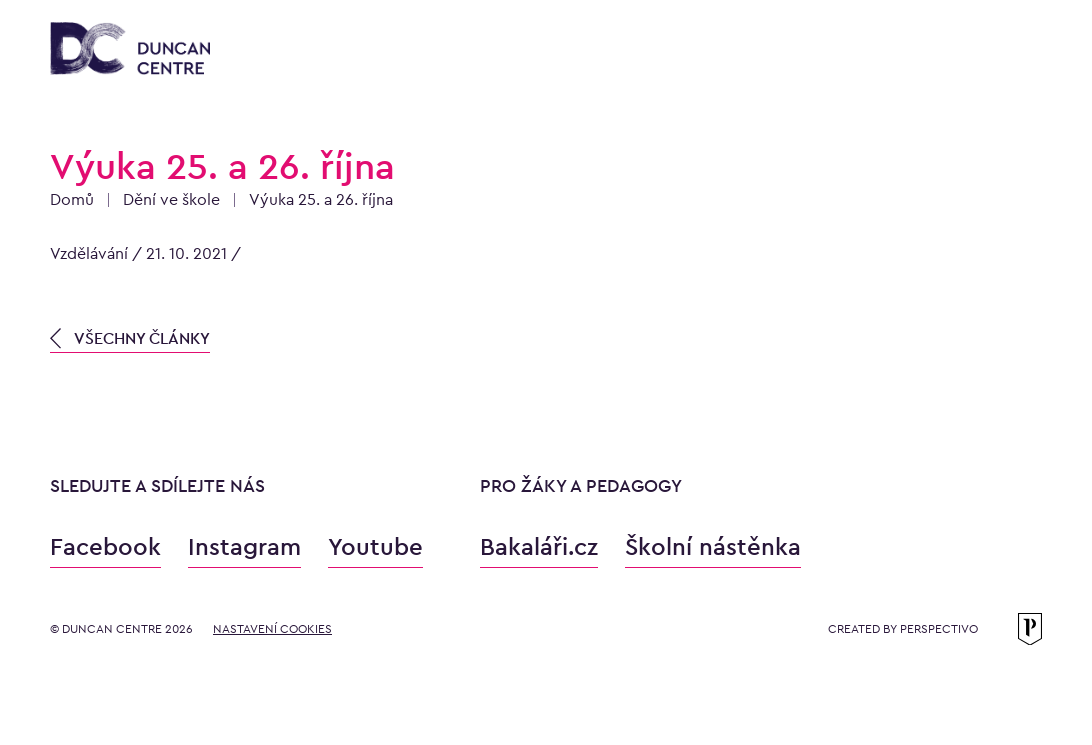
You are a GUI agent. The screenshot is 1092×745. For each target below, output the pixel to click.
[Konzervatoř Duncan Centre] (130, 50)
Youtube (375, 546)
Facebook (105, 546)
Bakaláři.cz (539, 546)
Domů (72, 199)
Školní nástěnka (713, 546)
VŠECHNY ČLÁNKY (130, 338)
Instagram (244, 546)
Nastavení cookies (272, 629)
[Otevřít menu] (1022, 52)
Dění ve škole (171, 199)
